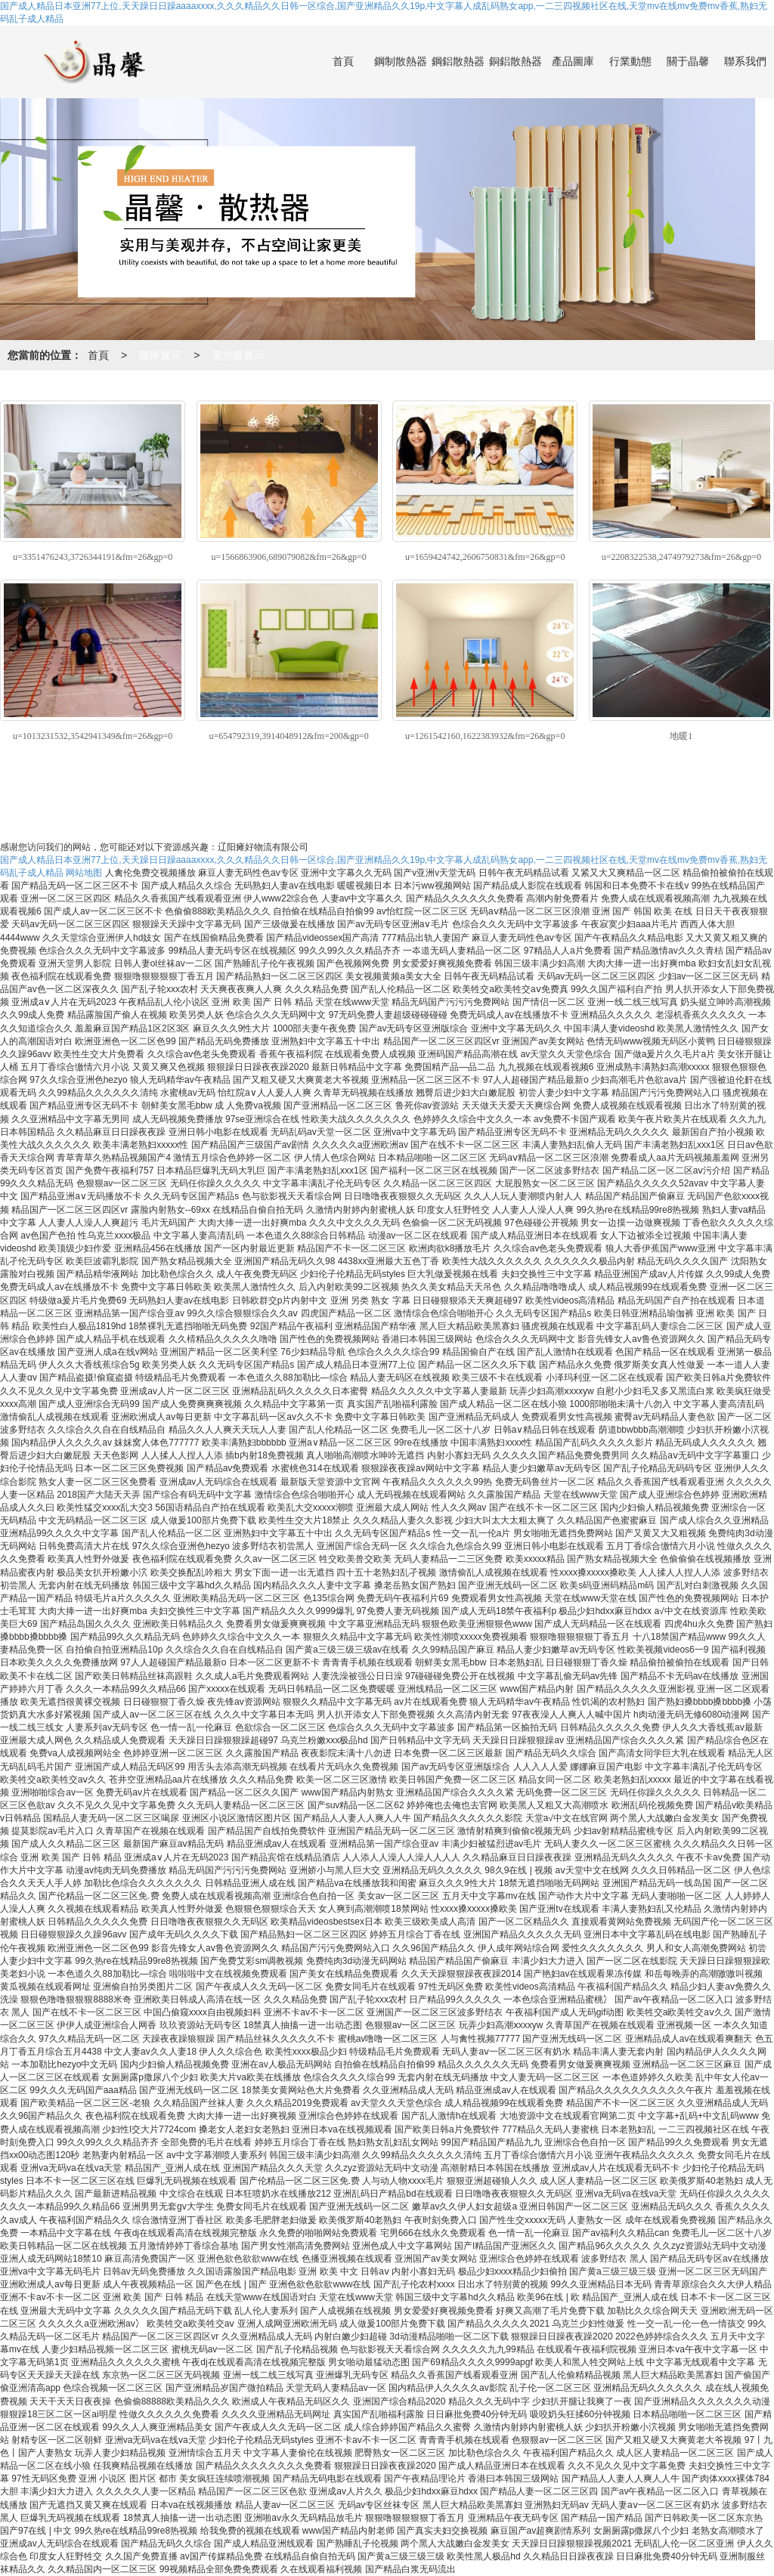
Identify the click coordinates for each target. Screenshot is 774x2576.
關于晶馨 (688, 61)
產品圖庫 (573, 61)
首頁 (343, 61)
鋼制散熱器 (400, 61)
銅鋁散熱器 (515, 61)
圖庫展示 (160, 355)
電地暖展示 (238, 355)
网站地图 (84, 872)
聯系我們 (745, 61)
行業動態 (630, 61)
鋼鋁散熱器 (458, 61)
